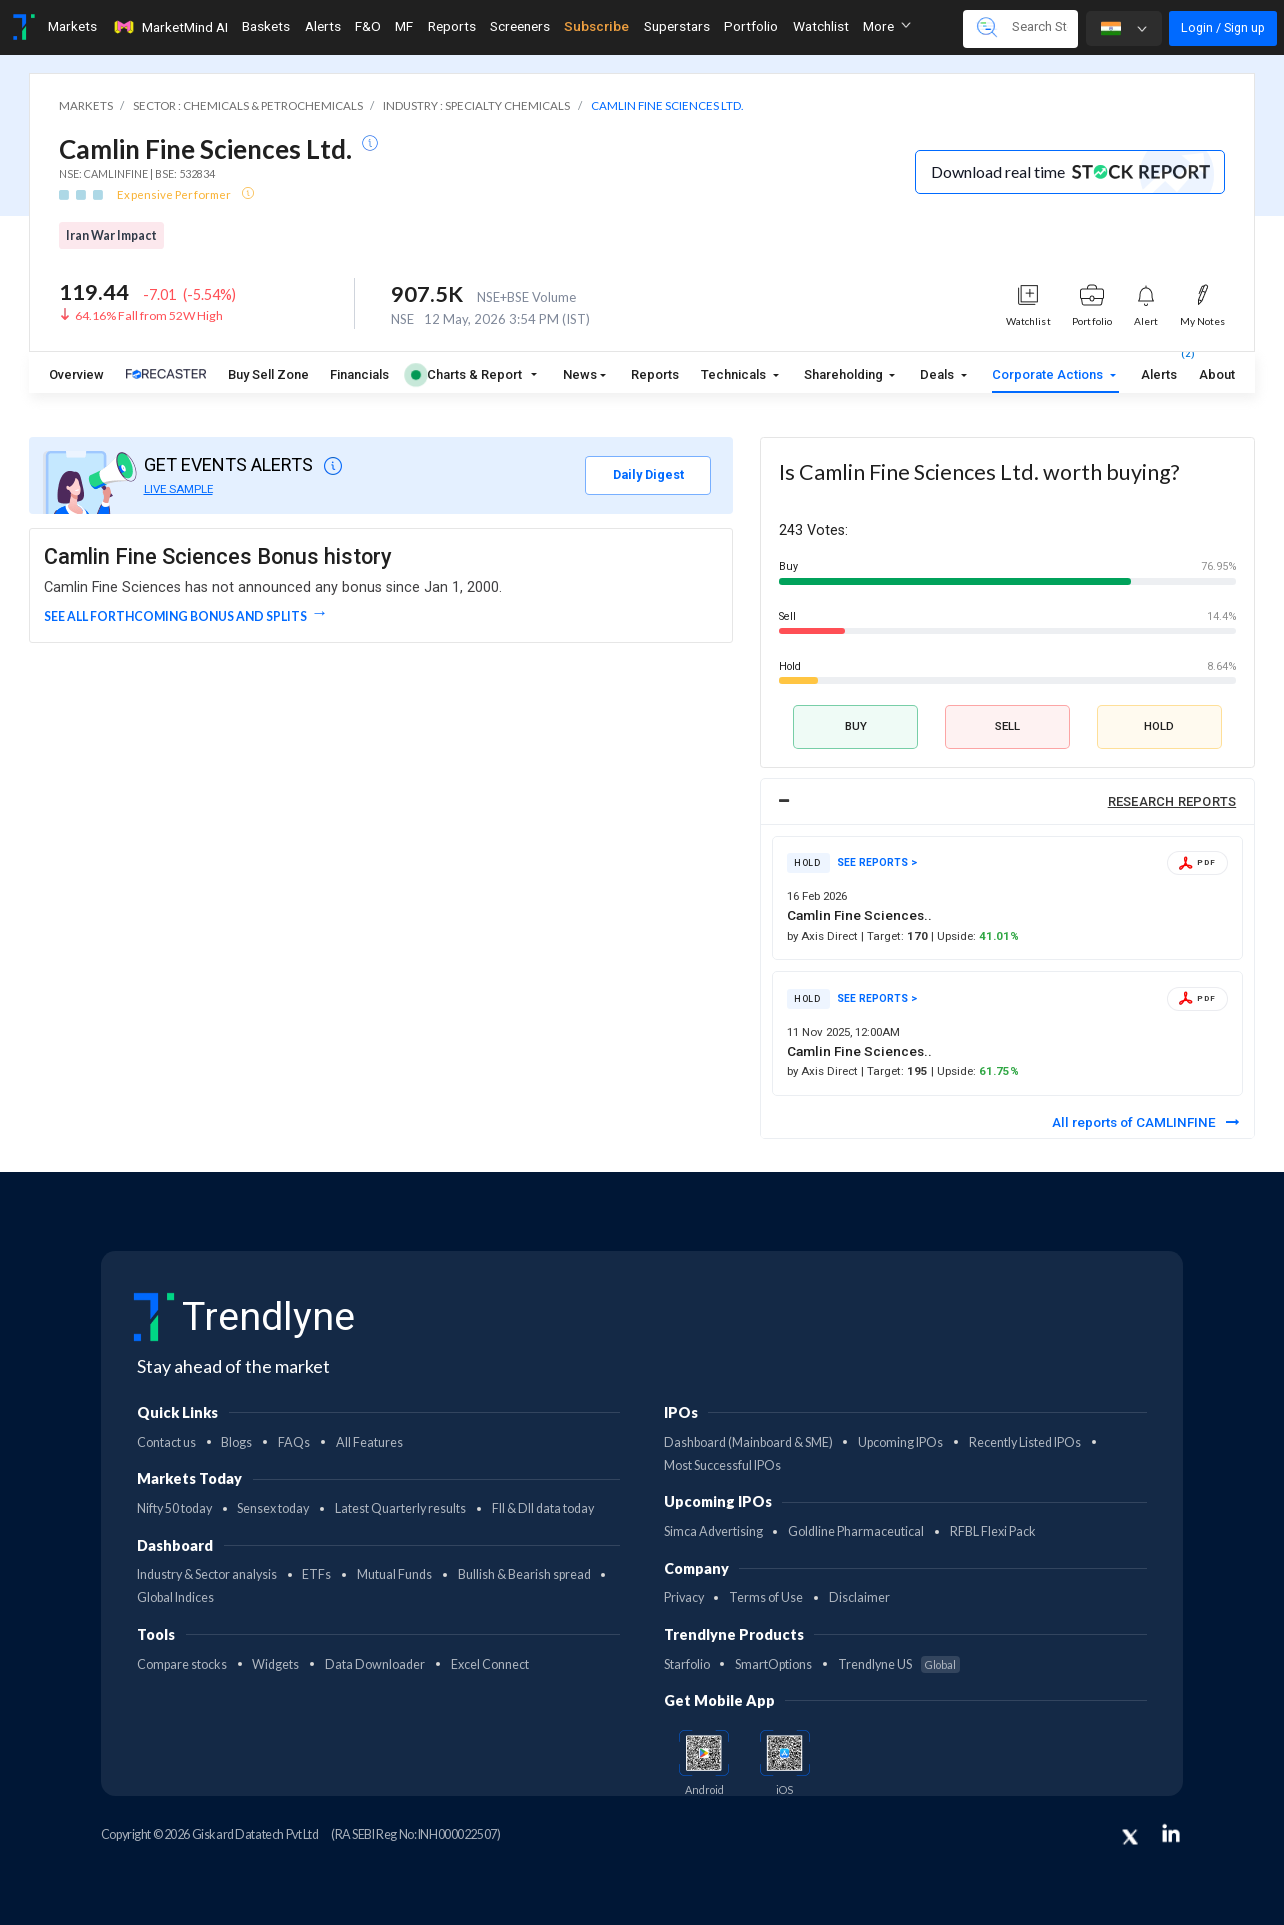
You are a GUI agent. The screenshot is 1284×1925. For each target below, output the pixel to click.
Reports (655, 374)
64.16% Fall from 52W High (149, 315)
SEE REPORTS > (877, 862)
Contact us (166, 1442)
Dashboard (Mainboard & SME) (748, 1442)
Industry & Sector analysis (207, 1574)
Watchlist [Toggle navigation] (821, 26)
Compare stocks (182, 1664)
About (1217, 374)
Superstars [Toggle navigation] (677, 26)
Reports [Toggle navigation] (452, 26)
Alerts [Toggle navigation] (323, 26)
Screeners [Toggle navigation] (520, 26)
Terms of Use (766, 1597)
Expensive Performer (175, 194)
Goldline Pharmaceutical (856, 1531)
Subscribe (596, 26)
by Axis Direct (824, 936)
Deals (938, 374)
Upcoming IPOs (900, 1442)
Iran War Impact (111, 235)
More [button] (887, 26)
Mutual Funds (394, 1574)
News (580, 374)
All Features (369, 1442)
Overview (76, 374)
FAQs (294, 1442)
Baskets (266, 26)
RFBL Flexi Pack (993, 1531)
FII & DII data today (543, 1508)
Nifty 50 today (174, 1508)
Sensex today (273, 1508)
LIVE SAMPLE (178, 489)
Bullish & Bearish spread (524, 1574)
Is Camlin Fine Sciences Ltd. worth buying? (979, 472)
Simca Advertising (713, 1531)
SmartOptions (773, 1664)
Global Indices (175, 1597)
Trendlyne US (899, 1664)
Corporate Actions (1049, 374)
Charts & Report (466, 374)
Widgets (275, 1664)
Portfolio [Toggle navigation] (751, 26)
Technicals (735, 374)
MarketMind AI (170, 27)
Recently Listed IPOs (1025, 1442)
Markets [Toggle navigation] (72, 26)
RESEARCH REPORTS (1172, 801)
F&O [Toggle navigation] (368, 26)
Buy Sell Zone (268, 374)
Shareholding (845, 374)
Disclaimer (859, 1597)
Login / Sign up (1223, 27)
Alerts (1159, 370)
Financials (359, 374)
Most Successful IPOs (722, 1465)
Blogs (236, 1442)
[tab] (1007, 801)
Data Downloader (375, 1664)
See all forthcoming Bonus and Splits (175, 616)
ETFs (316, 1574)
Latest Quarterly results (400, 1508)
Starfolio (687, 1664)
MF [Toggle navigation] (404, 26)
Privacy (684, 1597)
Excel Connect (490, 1664)
